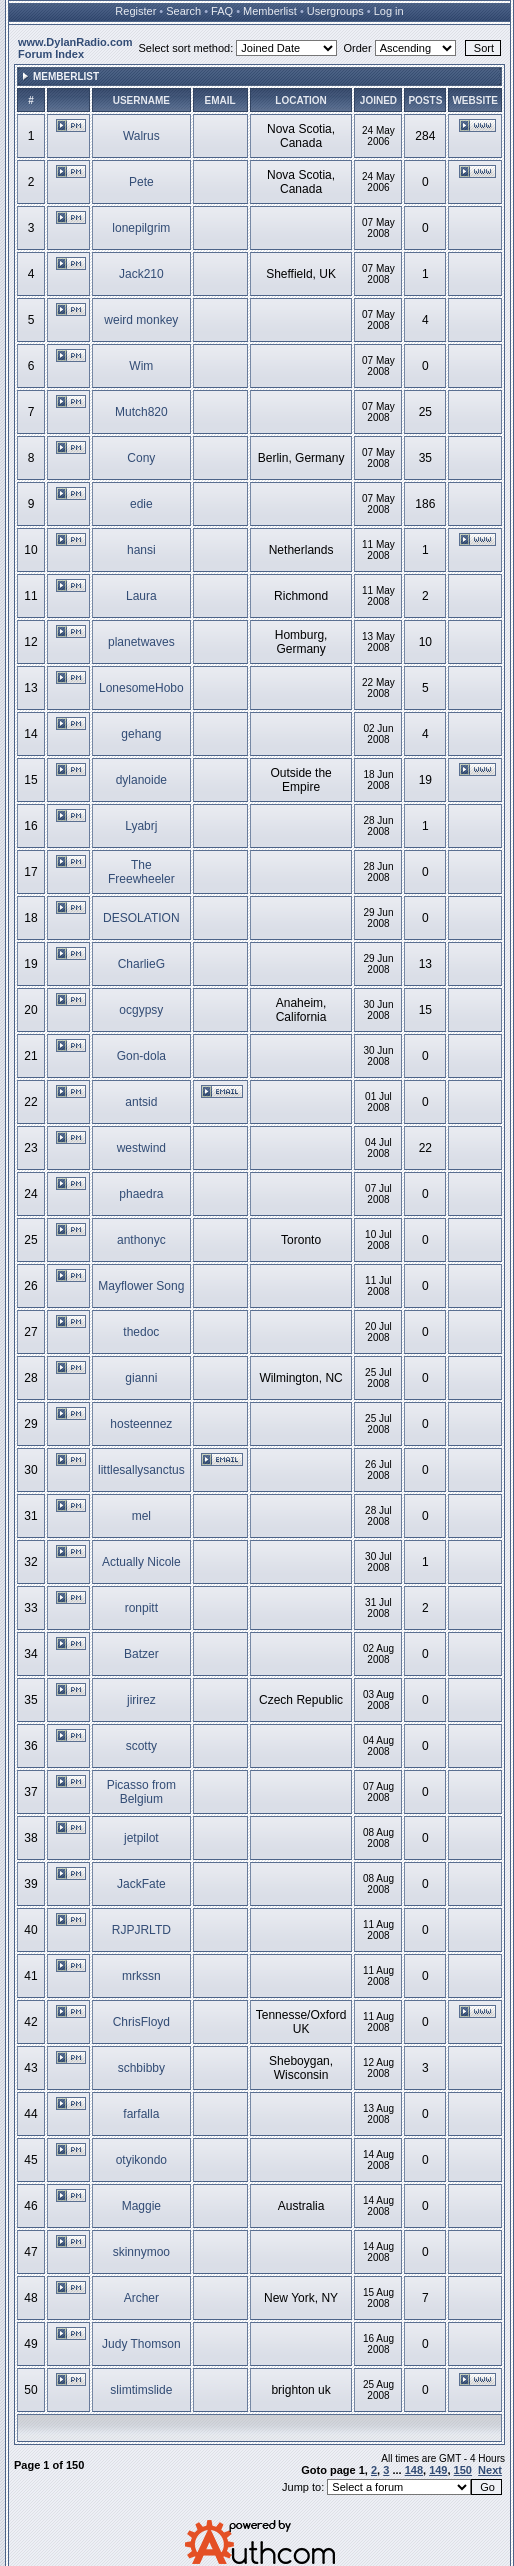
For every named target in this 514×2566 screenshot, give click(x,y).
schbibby (141, 2068)
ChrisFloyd (141, 2022)
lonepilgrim (141, 228)
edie (141, 504)
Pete (141, 182)
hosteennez (141, 1424)
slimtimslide (141, 2390)
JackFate (141, 1884)
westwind (141, 1148)
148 (414, 2470)
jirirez (141, 1700)
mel (141, 1516)
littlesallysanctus (141, 1470)
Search (183, 11)
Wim (141, 366)
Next (490, 2470)
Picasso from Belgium (141, 1792)
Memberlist (270, 11)
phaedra (141, 1194)
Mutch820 (141, 412)
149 (438, 2470)
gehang (141, 734)
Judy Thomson (141, 2344)
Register (135, 11)
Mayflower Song (141, 1286)
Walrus (141, 136)
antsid (141, 1102)
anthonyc (141, 1240)
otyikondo (141, 2160)
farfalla (141, 2114)
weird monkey (141, 320)
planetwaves (141, 642)
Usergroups (335, 11)
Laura (141, 596)
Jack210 (141, 274)
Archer (141, 2298)
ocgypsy (141, 1010)
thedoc (141, 1332)
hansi (141, 550)
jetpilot (141, 1838)
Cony (141, 458)
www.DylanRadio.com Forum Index (75, 48)
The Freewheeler (141, 872)
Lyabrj (141, 826)
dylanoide (141, 780)
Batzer (141, 1654)
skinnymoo (141, 2252)
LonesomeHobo (141, 688)
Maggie (141, 2206)
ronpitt (141, 1608)
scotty (141, 1746)
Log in (389, 11)
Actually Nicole (141, 1562)
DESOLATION (141, 918)
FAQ (222, 11)
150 (463, 2470)
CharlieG (141, 964)
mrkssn (141, 1976)
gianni (141, 1378)
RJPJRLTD (141, 1930)
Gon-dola (141, 1056)
